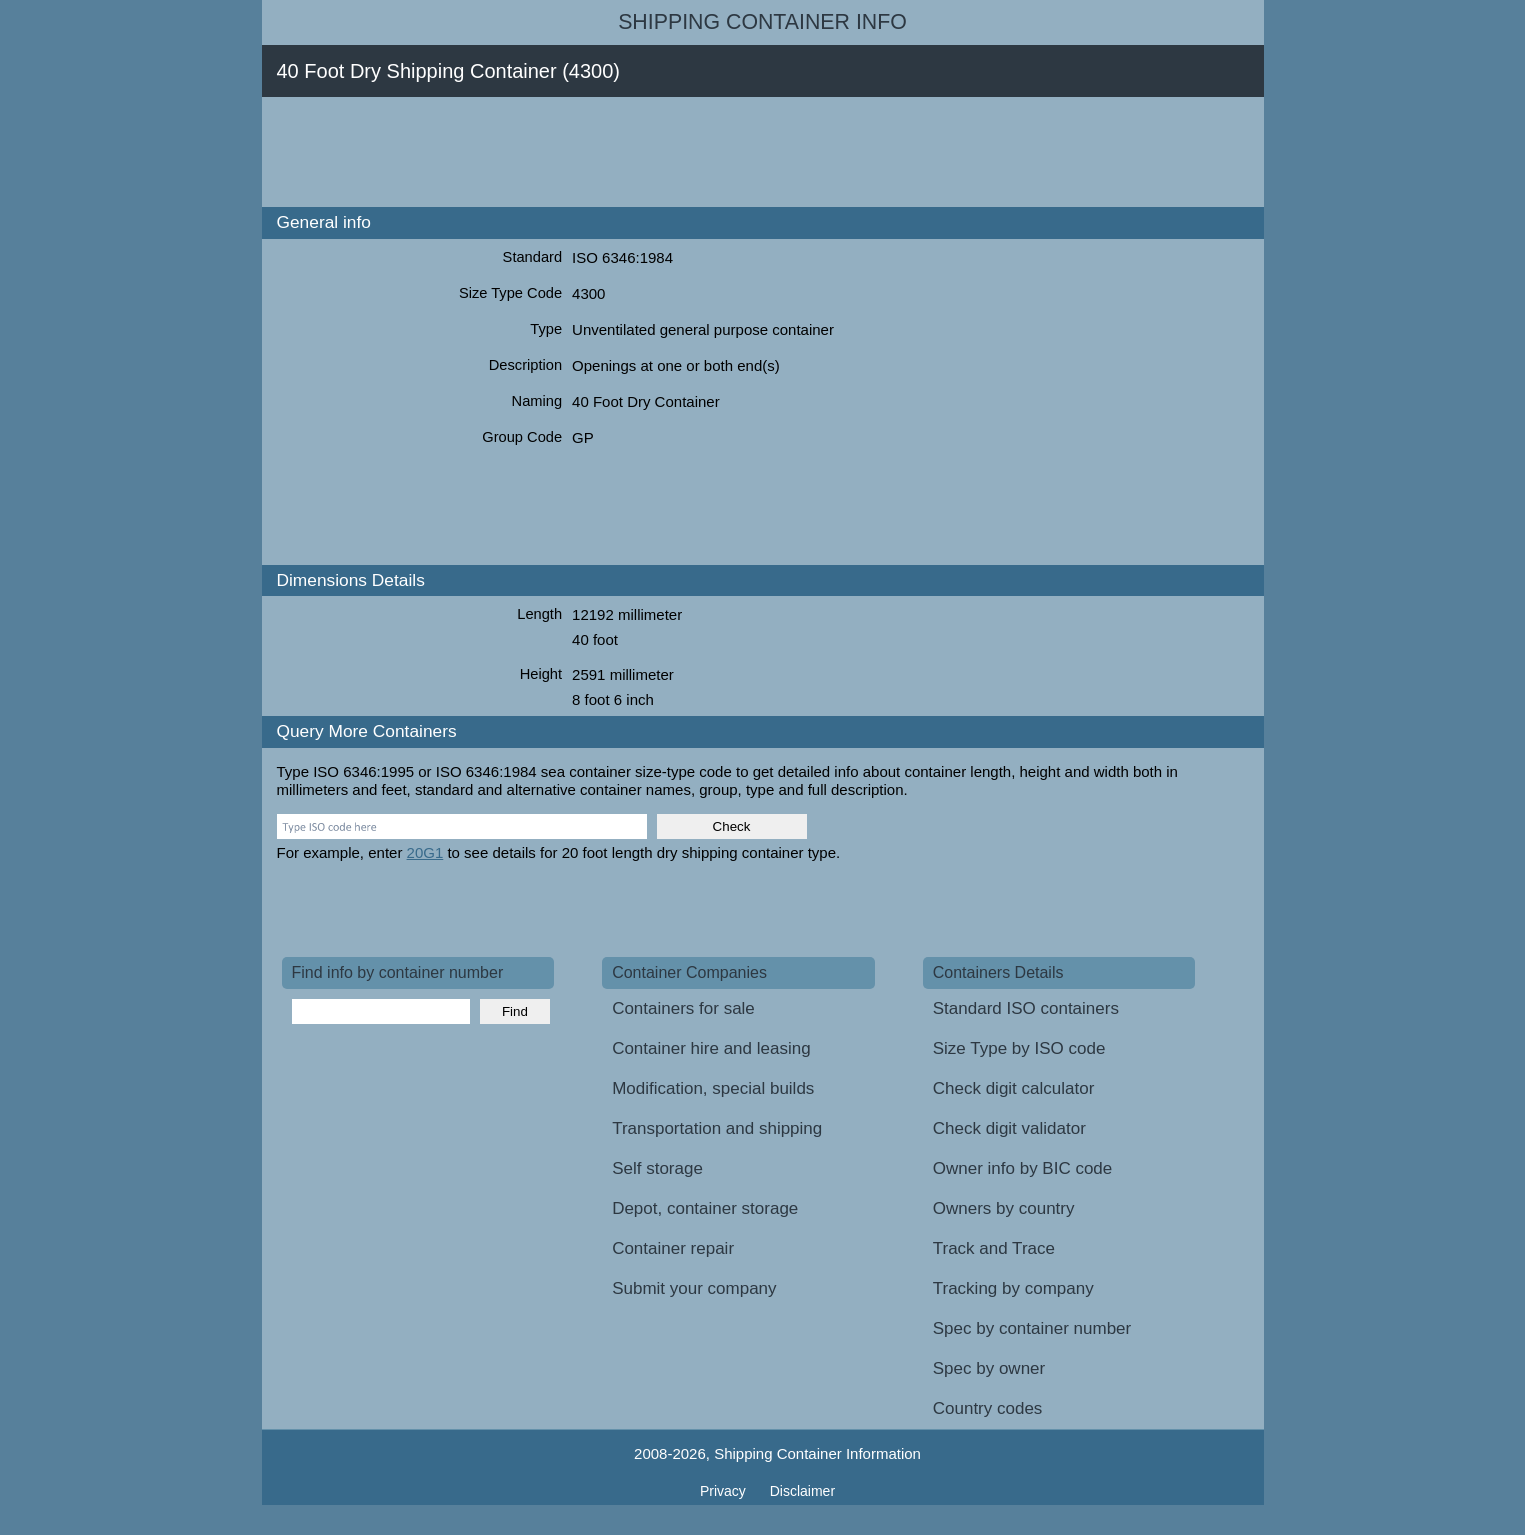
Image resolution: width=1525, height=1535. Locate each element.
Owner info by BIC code (1023, 1168)
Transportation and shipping (717, 1128)
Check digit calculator (1014, 1088)
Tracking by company (1013, 1288)
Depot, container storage (705, 1208)
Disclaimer (802, 1491)
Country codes (988, 1408)
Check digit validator (1009, 1128)
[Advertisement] (646, 152)
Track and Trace (994, 1248)
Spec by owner (989, 1368)
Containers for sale (683, 1008)
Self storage (657, 1168)
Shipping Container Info (762, 22)
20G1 (425, 852)
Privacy (725, 1491)
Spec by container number (1032, 1328)
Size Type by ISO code (1019, 1048)
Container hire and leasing (711, 1048)
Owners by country (1004, 1208)
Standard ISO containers (1026, 1008)
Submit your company (694, 1288)
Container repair (673, 1248)
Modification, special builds (713, 1088)
